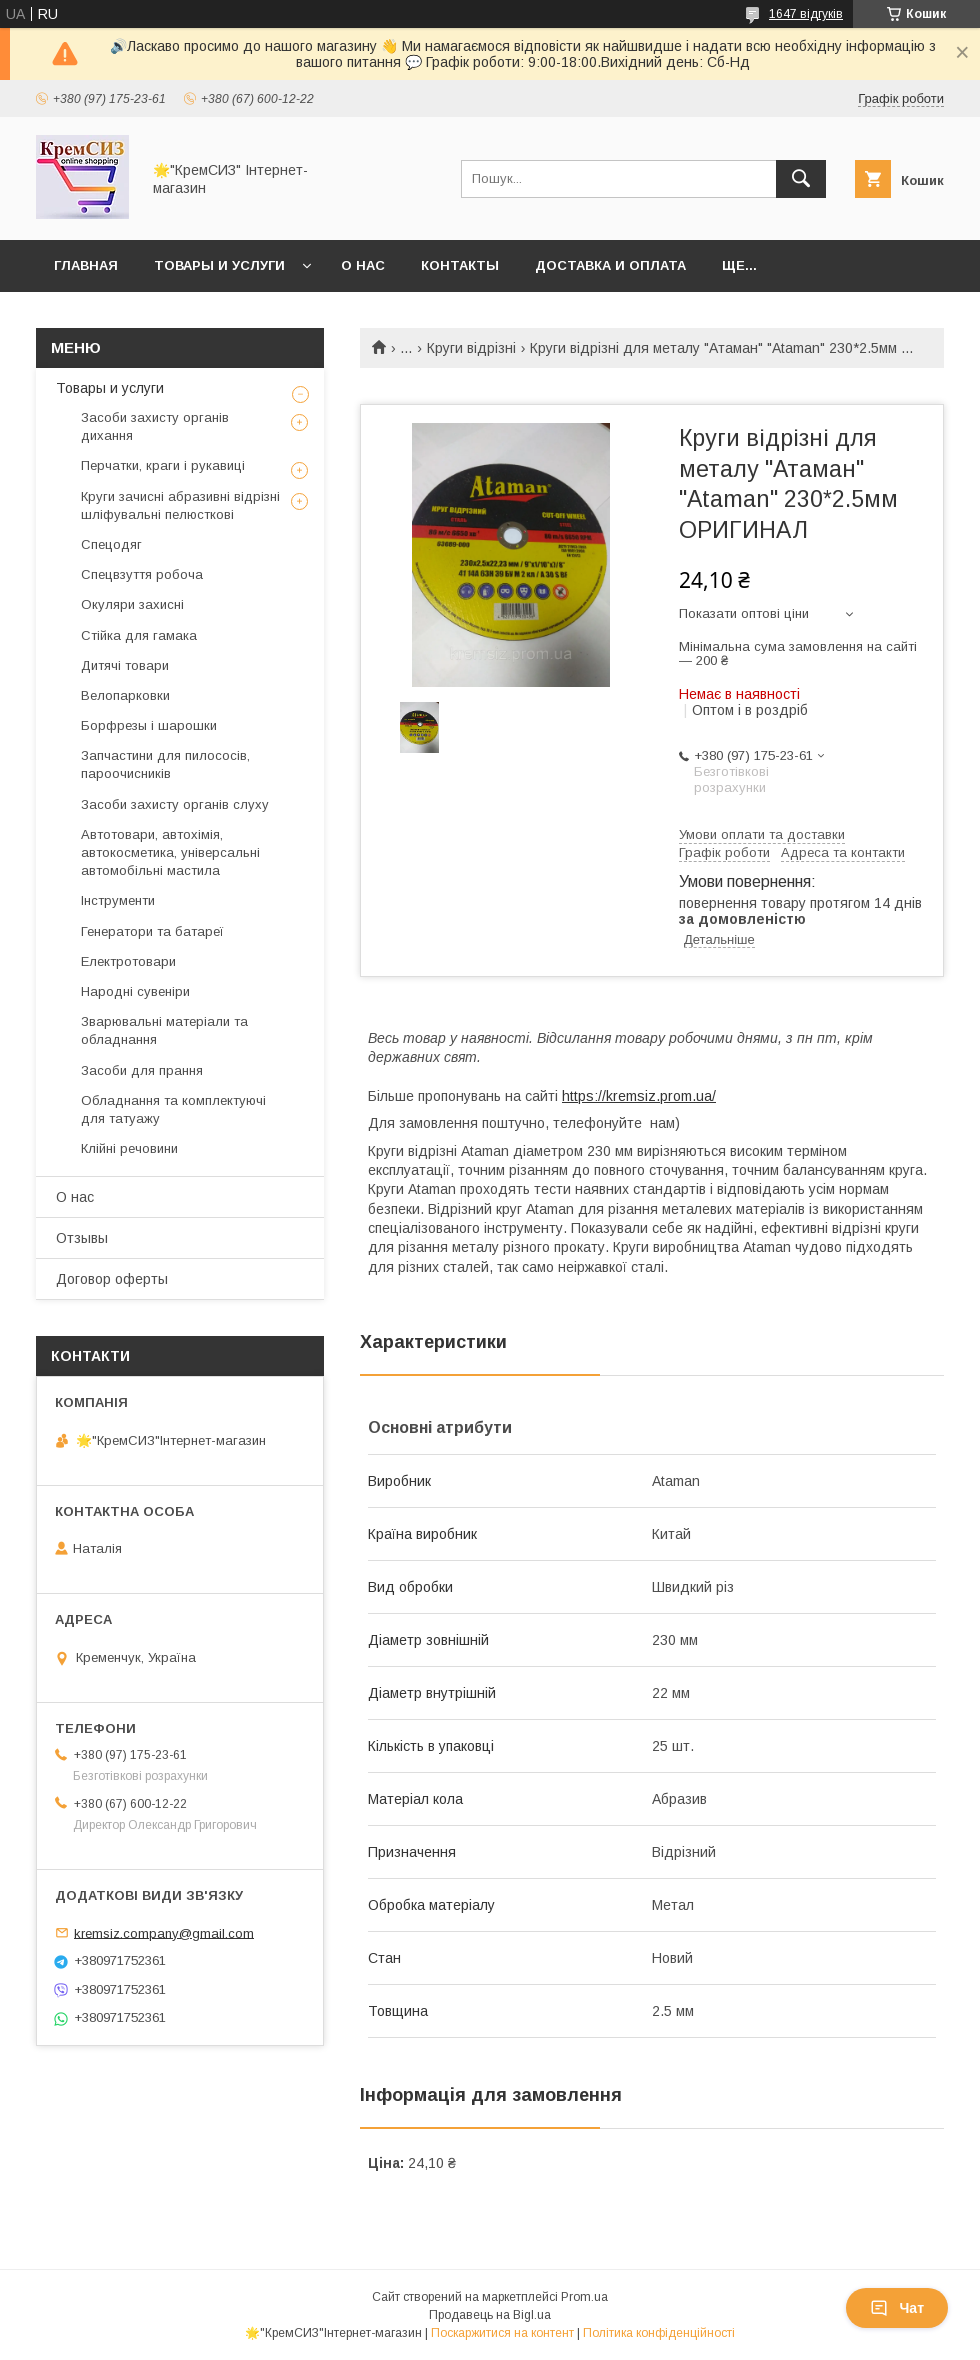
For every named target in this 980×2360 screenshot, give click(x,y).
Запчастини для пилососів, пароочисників (165, 764)
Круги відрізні (471, 348)
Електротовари (128, 961)
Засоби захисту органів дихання (155, 426)
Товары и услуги (219, 265)
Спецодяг (111, 544)
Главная (86, 265)
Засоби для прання (142, 1070)
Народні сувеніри (135, 991)
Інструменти (118, 900)
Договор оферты (112, 1279)
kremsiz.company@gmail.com (164, 1932)
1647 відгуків (806, 14)
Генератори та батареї (152, 931)
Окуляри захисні (132, 604)
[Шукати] (801, 179)
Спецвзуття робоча (142, 574)
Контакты (460, 265)
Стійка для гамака (139, 635)
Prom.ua (584, 2297)
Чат (897, 2308)
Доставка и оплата (610, 265)
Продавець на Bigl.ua (490, 2315)
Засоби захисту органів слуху (175, 804)
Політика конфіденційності (659, 2333)
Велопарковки (125, 695)
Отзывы (82, 1238)
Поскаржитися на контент (502, 2333)
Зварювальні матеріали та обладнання (164, 1030)
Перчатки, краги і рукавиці (163, 465)
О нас (363, 265)
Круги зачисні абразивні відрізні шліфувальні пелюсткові (180, 505)
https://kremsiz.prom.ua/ (639, 1096)
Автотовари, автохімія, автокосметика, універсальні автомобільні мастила (170, 852)
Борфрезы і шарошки (149, 725)
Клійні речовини (129, 1148)
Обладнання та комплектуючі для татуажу (173, 1109)
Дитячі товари (125, 665)
